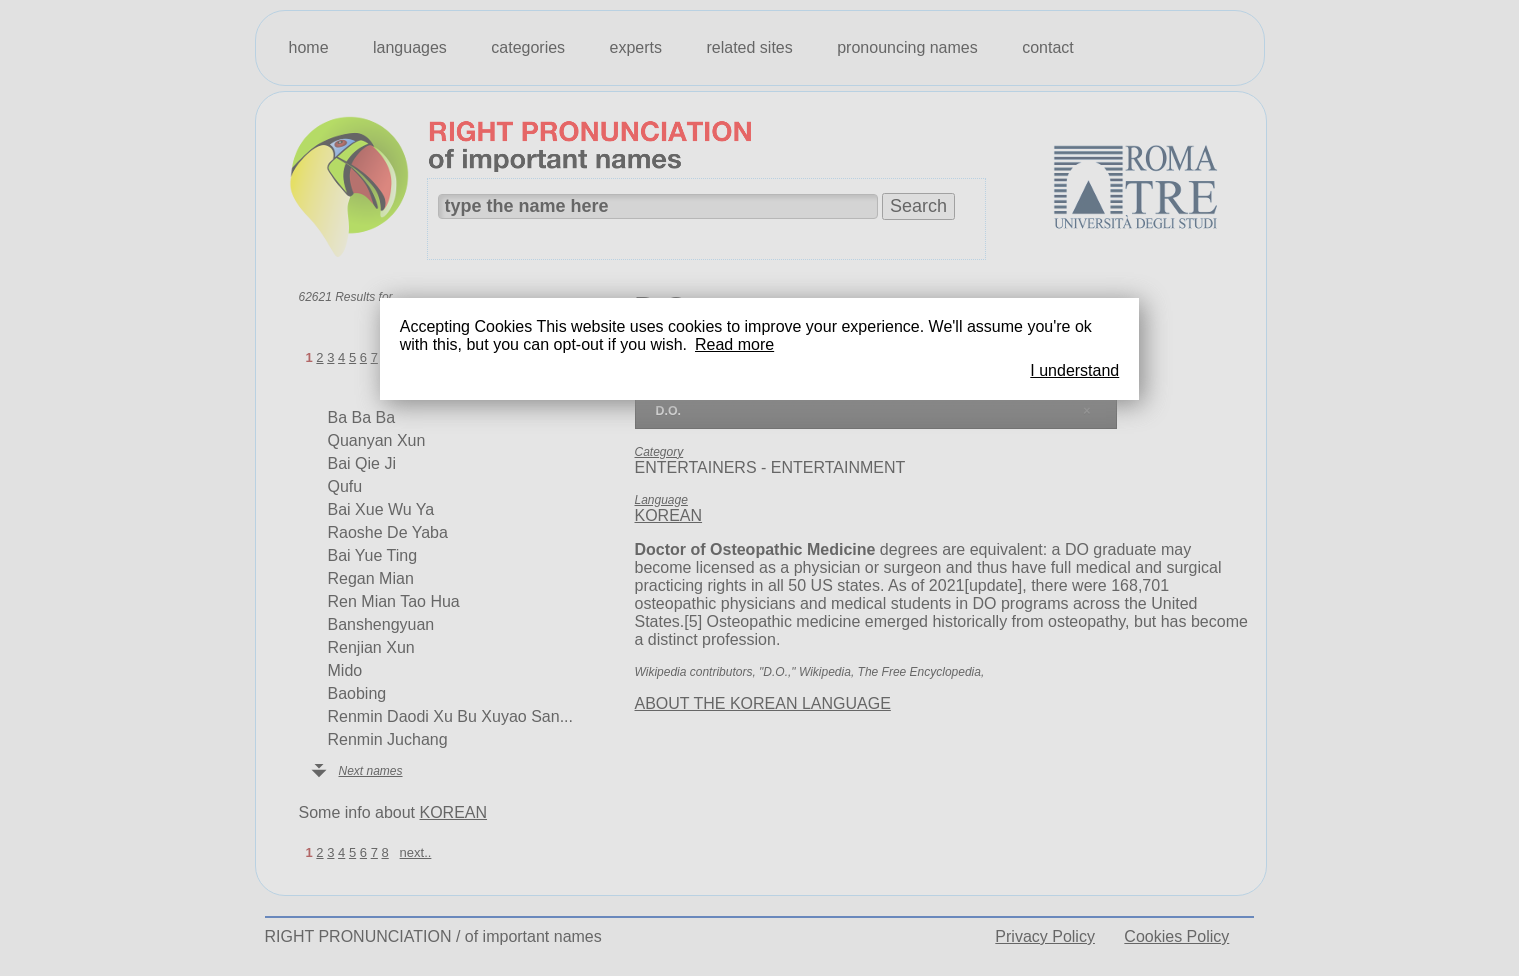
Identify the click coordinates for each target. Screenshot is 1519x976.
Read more (734, 344)
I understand (1074, 370)
